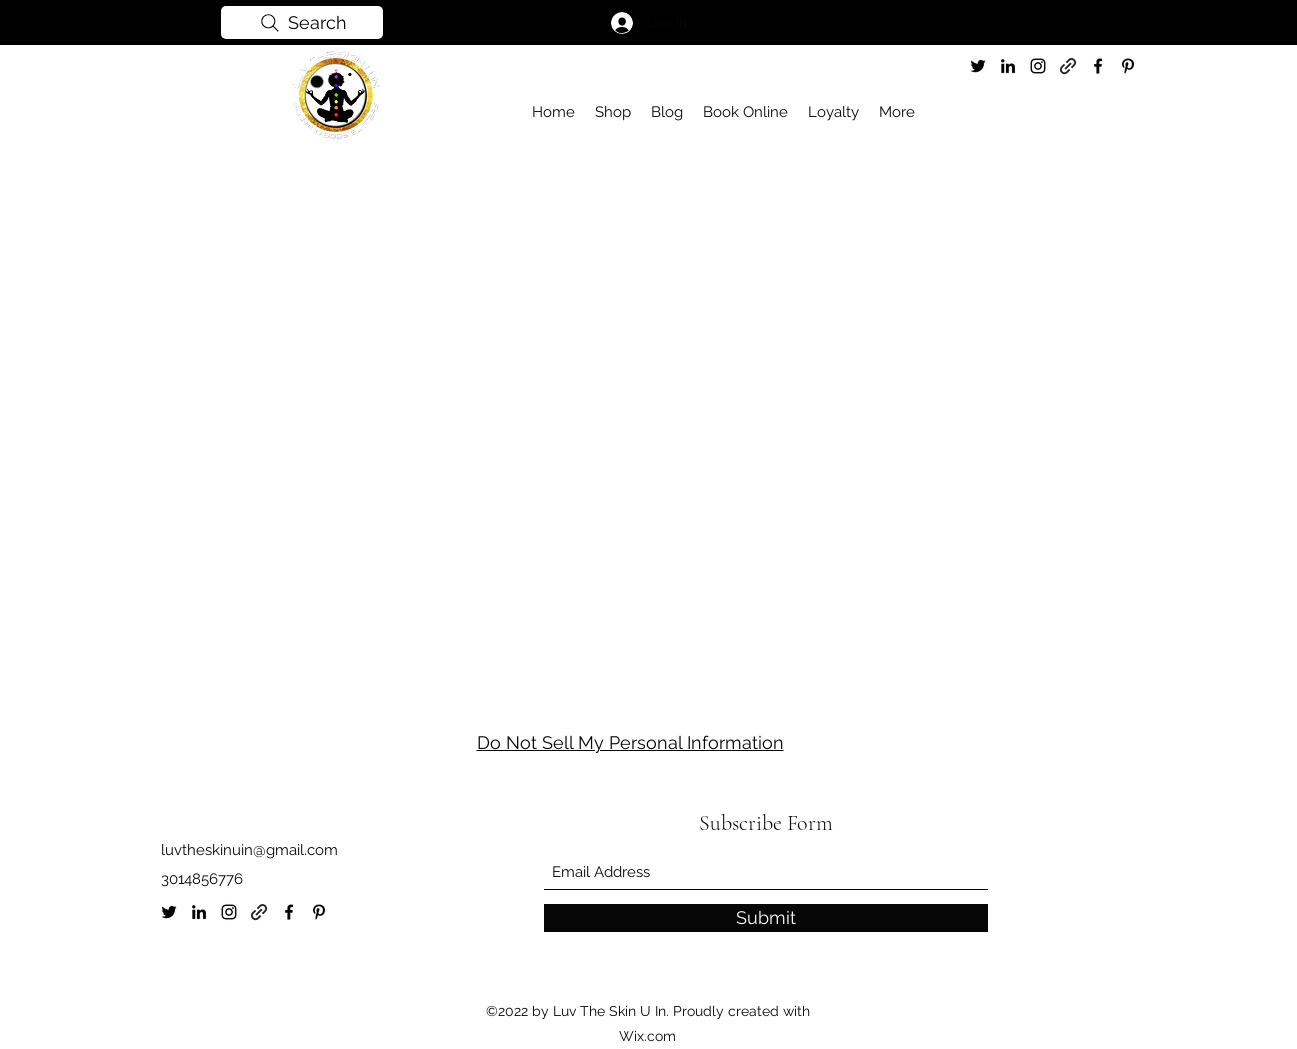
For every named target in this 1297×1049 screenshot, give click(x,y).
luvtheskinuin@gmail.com (249, 850)
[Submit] (766, 918)
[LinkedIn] (1008, 66)
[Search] (302, 22)
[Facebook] (1098, 66)
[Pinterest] (1128, 66)
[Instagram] (1038, 66)
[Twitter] (978, 66)
